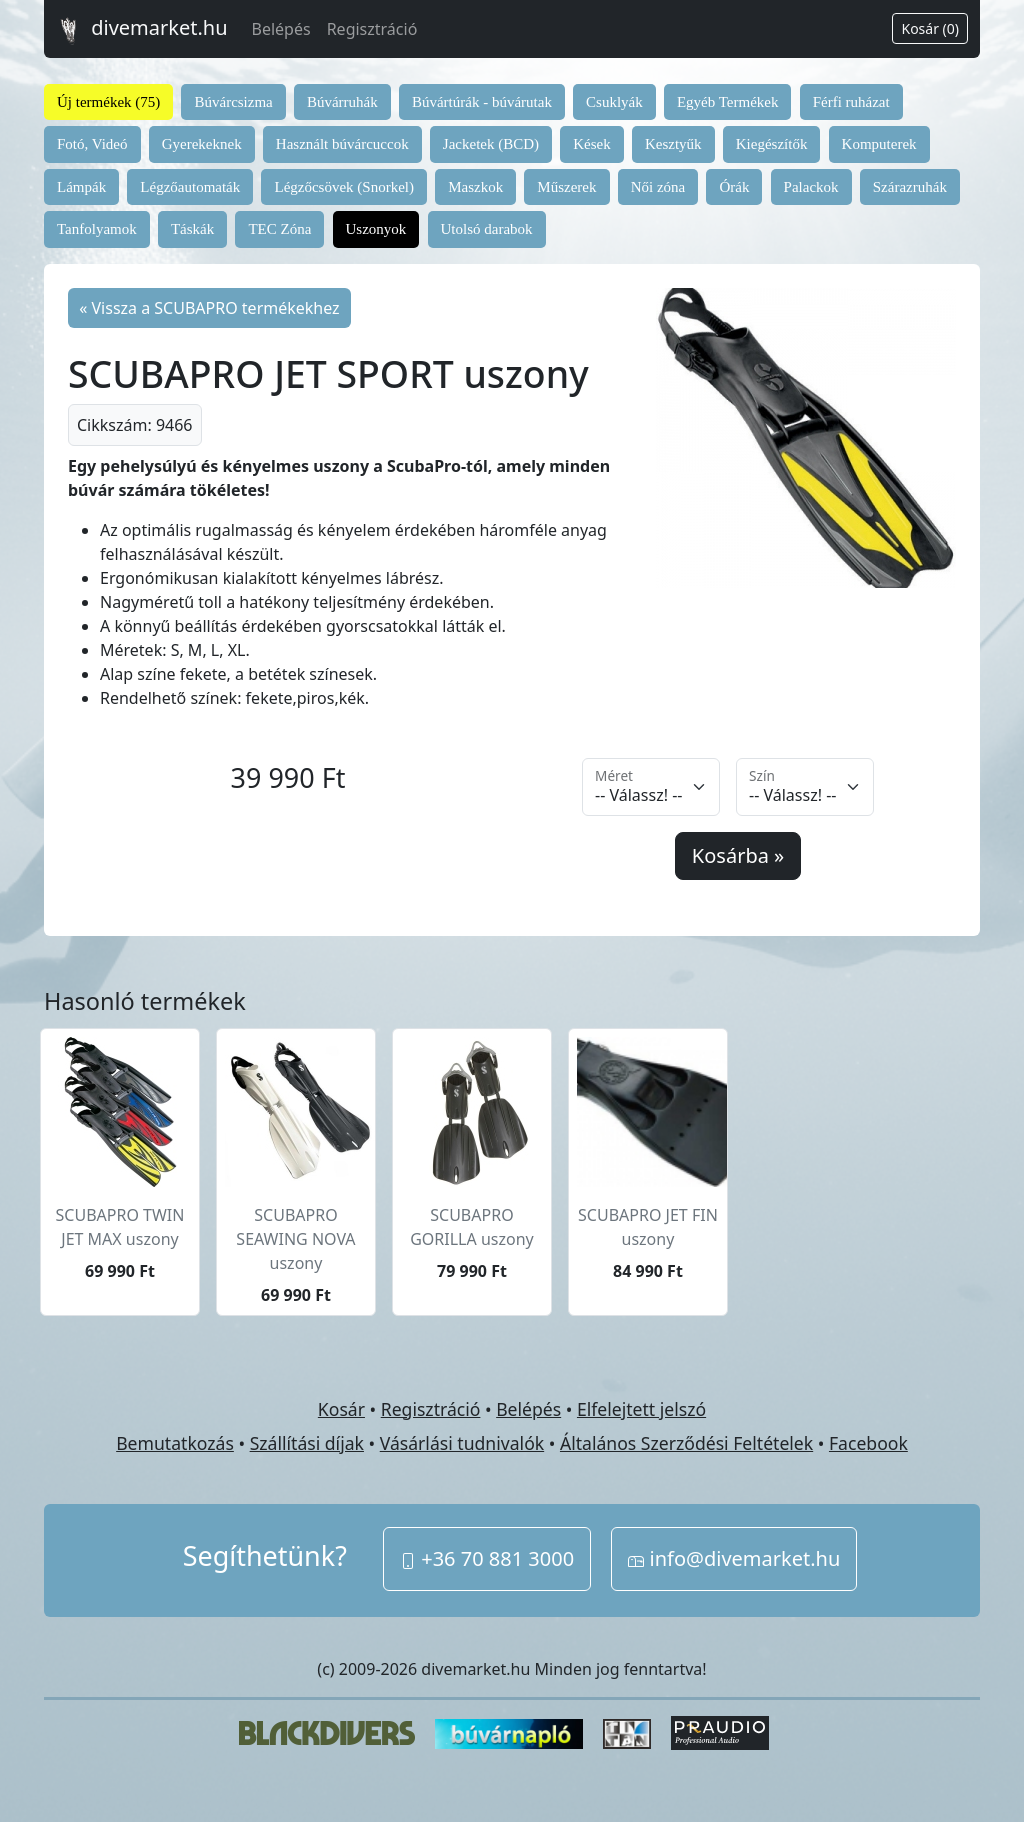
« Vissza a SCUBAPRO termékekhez (209, 308)
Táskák (192, 229)
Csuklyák (614, 102)
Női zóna (658, 187)
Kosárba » (738, 855)
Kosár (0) (930, 28)
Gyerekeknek (202, 144)
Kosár (341, 1409)
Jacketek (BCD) (491, 144)
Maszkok (475, 187)
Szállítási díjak (307, 1443)
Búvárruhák (342, 102)
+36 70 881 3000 (487, 1558)
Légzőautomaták (190, 187)
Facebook (868, 1443)
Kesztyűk (673, 144)
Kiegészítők (772, 144)
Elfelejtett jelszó (641, 1409)
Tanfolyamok (97, 229)
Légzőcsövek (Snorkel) (344, 187)
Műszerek (566, 187)
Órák (734, 187)
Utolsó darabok (487, 229)
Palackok (811, 187)
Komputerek (879, 144)
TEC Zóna (279, 229)
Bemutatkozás (175, 1443)
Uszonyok (376, 229)
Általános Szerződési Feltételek (686, 1443)
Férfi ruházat (851, 102)
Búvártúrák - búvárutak (482, 102)
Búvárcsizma (233, 102)
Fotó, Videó (92, 144)
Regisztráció (372, 29)
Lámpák (81, 187)
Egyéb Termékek (728, 102)
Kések (592, 144)
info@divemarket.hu (734, 1558)
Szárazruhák (910, 187)
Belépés (281, 29)
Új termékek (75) (108, 102)
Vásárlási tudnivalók (462, 1443)
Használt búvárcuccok (342, 144)
